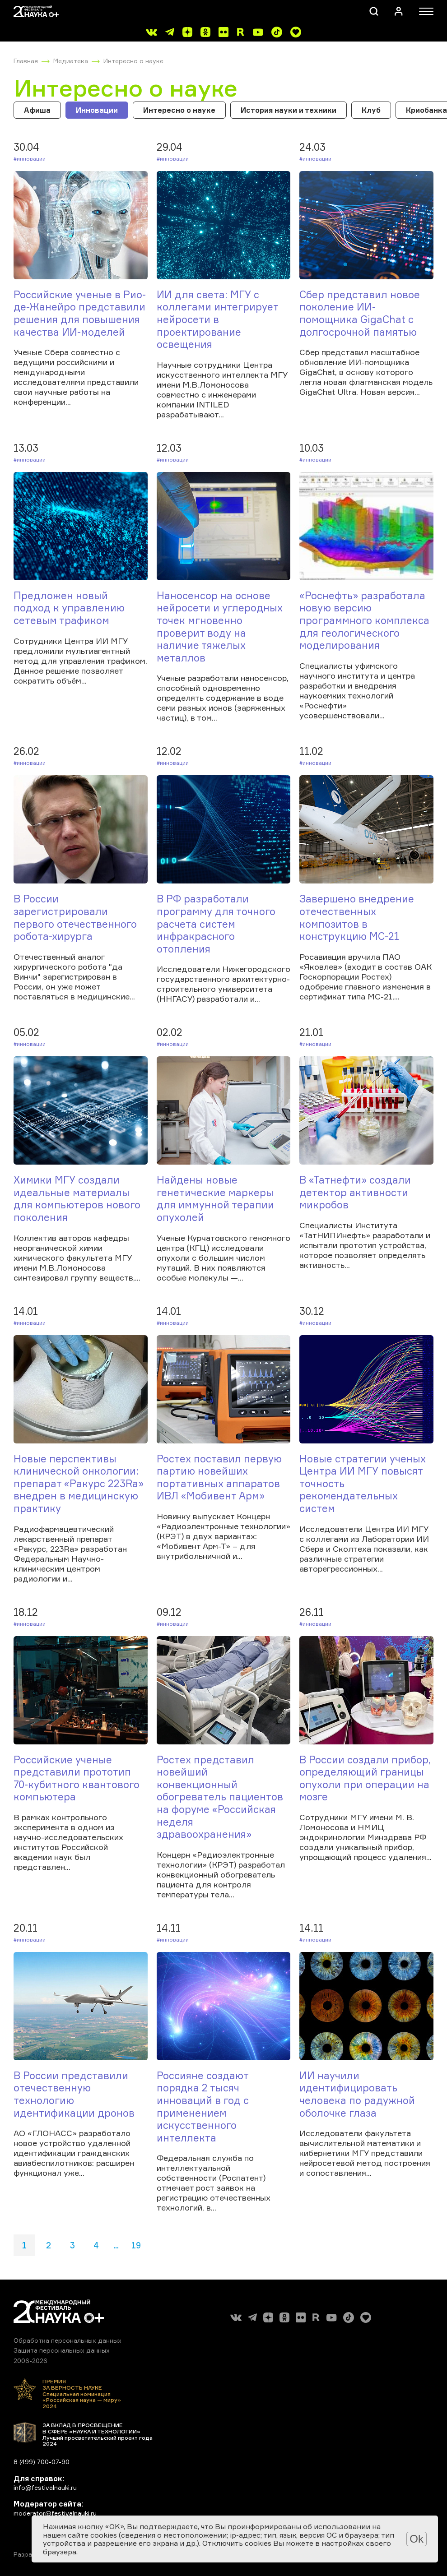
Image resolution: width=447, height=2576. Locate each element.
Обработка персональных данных (67, 2340)
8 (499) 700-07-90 (42, 2461)
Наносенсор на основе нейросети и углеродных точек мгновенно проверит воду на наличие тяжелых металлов (220, 626)
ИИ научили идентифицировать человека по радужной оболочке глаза (357, 2094)
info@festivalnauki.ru (45, 2487)
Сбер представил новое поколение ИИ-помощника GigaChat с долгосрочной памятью (359, 313)
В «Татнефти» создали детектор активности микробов (355, 1192)
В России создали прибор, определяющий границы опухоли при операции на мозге (365, 1778)
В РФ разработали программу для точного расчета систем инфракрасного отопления (216, 923)
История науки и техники (288, 110)
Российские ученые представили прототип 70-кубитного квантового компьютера (77, 1778)
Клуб (371, 110)
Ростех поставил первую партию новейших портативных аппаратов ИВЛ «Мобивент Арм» (219, 1477)
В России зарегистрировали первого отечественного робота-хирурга (75, 917)
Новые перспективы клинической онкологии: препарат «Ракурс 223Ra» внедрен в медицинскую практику (79, 1483)
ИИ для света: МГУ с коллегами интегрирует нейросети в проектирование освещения (217, 319)
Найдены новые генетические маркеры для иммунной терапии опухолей (215, 1198)
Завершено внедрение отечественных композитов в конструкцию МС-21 (356, 917)
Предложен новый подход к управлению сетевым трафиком (69, 607)
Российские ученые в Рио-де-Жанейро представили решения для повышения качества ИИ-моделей (80, 313)
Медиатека (70, 61)
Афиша (37, 110)
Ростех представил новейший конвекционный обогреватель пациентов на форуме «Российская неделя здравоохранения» (220, 1797)
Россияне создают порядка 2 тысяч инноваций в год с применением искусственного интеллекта (203, 2106)
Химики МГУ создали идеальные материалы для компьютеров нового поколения (77, 1198)
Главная (26, 61)
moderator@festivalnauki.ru (55, 2513)
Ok (417, 2539)
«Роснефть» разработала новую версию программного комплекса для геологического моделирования (364, 620)
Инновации (97, 110)
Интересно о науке (133, 61)
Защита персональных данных (62, 2350)
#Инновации (30, 158)
